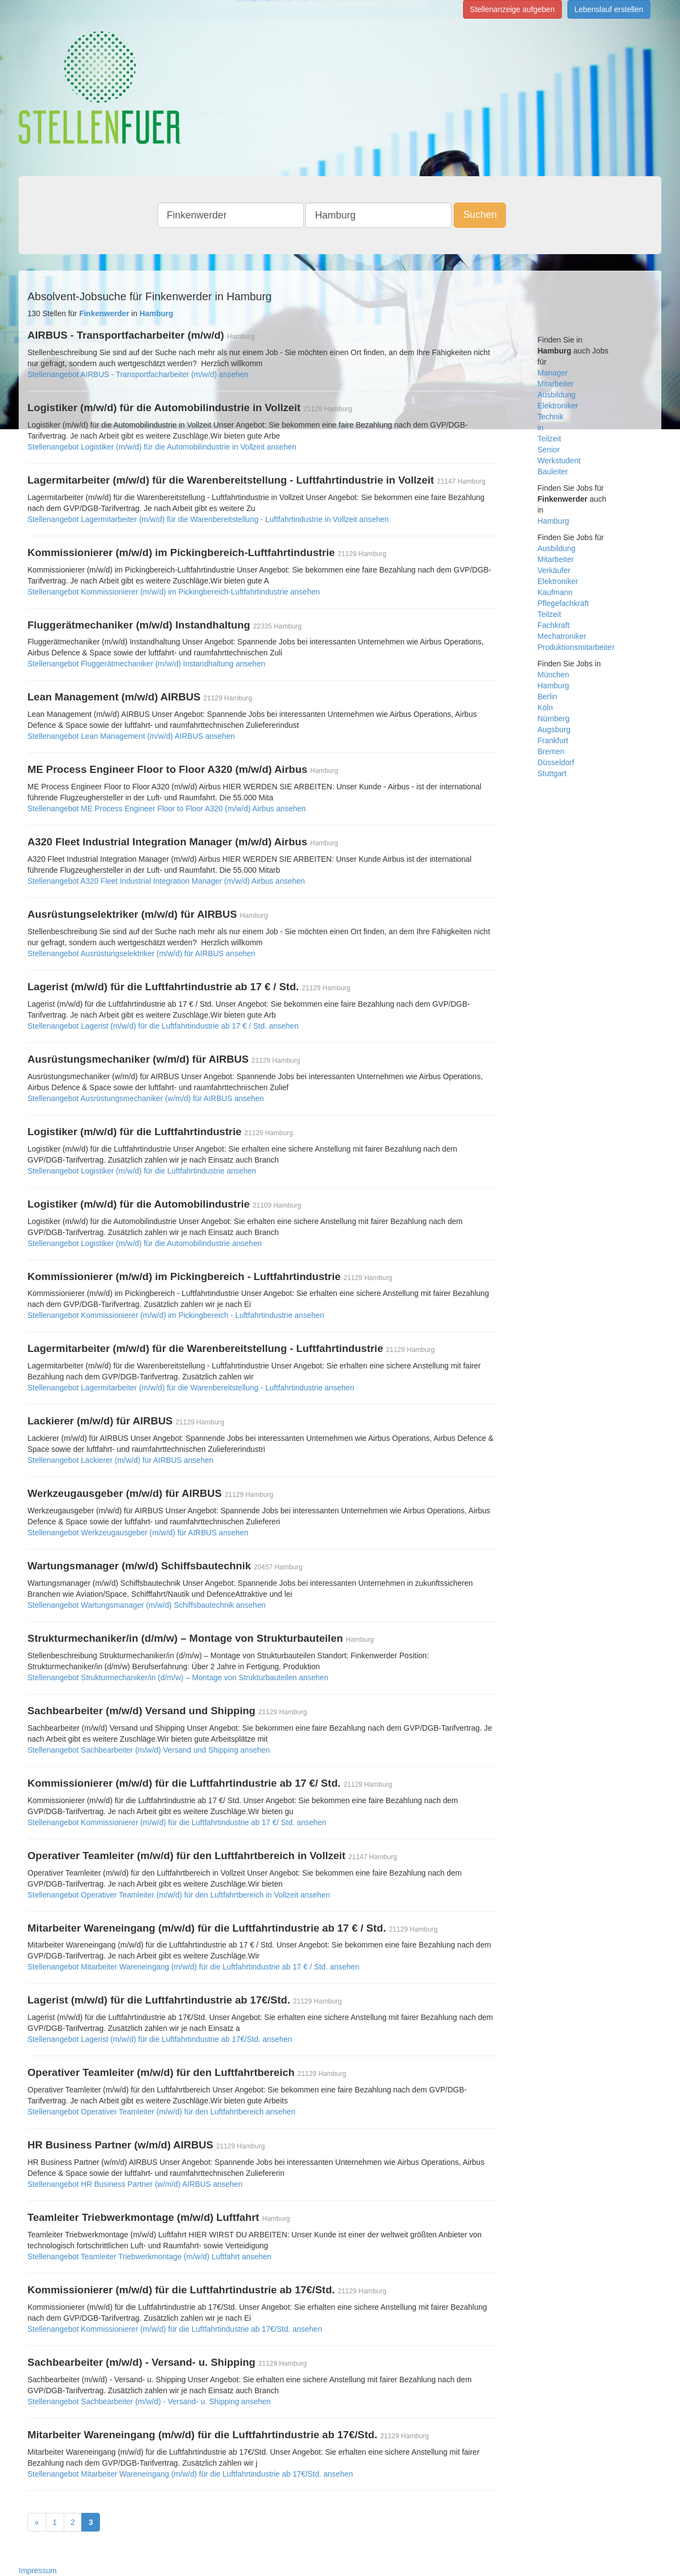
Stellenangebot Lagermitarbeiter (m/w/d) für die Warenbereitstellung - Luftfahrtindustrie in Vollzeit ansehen (208, 519)
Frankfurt (553, 740)
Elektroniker (558, 405)
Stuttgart (552, 773)
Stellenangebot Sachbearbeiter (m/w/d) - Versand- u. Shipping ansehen (149, 2401)
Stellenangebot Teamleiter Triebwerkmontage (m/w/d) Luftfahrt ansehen (149, 2256)
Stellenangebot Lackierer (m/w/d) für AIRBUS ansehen (120, 1460)
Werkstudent (559, 460)
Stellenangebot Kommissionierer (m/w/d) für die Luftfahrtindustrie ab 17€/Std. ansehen (174, 2329)
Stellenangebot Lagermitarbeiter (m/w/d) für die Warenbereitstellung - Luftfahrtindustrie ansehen (190, 1387)
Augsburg (554, 729)
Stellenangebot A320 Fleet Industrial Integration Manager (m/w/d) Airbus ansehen (166, 881)
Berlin (548, 696)
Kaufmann (555, 592)
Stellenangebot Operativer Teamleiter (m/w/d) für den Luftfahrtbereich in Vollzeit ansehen (178, 1894)
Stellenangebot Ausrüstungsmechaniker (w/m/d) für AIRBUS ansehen (145, 1098)
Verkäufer (554, 570)
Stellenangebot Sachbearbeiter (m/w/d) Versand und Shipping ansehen (148, 1750)
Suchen (480, 214)
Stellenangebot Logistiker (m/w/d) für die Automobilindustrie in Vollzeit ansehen (162, 446)
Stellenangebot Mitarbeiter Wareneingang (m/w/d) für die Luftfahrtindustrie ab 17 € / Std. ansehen (193, 1966)
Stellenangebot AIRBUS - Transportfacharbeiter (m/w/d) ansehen (137, 374)
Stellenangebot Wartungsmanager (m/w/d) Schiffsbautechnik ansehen (146, 1605)
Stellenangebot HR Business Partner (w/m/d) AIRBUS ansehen (134, 2184)
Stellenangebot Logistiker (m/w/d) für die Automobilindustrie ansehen (144, 1243)
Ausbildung (557, 394)
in (541, 427)
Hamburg (554, 521)
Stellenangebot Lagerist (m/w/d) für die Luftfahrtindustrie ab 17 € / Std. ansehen (162, 1026)
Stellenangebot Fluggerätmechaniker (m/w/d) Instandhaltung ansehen (146, 663)
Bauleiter (553, 471)
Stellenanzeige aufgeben (512, 9)
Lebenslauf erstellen (609, 9)
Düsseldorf (556, 762)
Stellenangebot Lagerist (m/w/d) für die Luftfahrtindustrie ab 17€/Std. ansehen (159, 2039)
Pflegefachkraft (563, 603)
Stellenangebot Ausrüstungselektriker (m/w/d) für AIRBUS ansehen (141, 953)
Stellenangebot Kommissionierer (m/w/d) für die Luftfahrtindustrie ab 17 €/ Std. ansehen (176, 1822)
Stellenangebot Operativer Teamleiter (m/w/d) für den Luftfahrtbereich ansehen (161, 2111)
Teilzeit (549, 438)
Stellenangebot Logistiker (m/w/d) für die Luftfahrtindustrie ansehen (141, 1170)
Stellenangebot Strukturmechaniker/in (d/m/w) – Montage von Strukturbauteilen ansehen (177, 1677)
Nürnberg (554, 718)
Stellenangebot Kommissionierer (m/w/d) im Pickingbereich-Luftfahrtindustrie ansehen (173, 591)
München (554, 674)
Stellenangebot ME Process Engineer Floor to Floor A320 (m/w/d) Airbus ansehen (166, 808)
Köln (545, 707)
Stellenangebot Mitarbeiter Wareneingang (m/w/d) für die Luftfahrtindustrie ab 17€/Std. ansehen (190, 2474)
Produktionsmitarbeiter (576, 647)
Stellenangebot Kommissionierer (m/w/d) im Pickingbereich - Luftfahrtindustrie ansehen (175, 1315)
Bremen (551, 751)
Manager (553, 372)
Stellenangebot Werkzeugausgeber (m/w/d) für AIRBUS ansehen (137, 1532)
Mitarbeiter (556, 383)
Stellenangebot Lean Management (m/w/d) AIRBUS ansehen (131, 736)
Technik (551, 416)
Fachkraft (554, 625)
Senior (549, 449)
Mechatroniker (562, 636)
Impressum (38, 2570)
